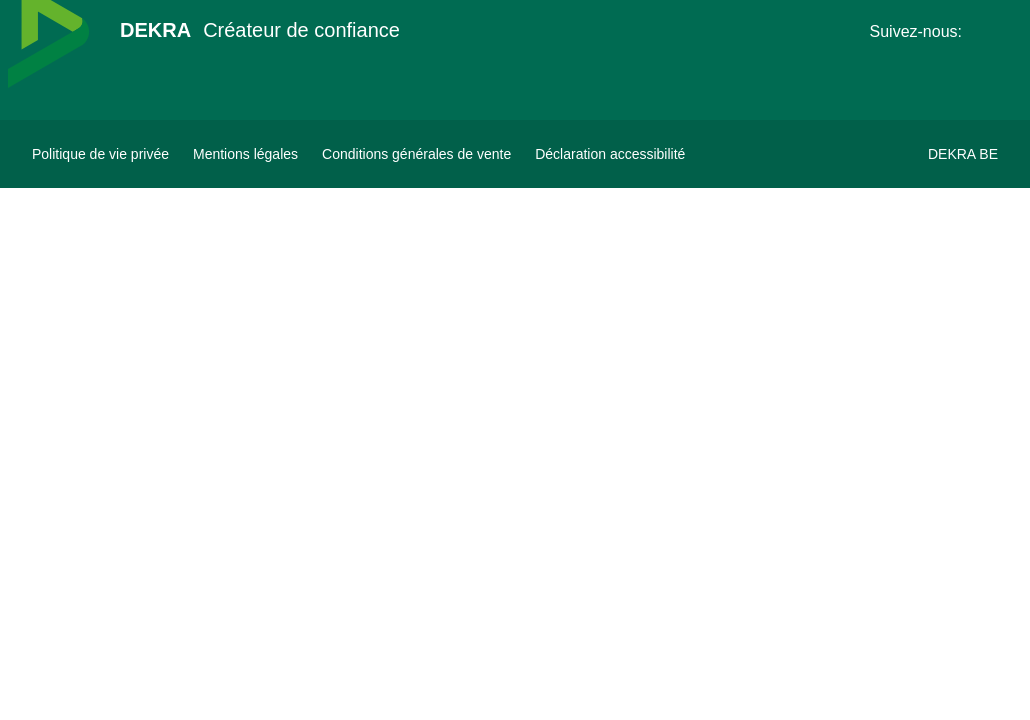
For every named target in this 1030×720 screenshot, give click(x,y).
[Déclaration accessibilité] (610, 154)
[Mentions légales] (245, 154)
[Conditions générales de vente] (416, 154)
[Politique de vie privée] (100, 154)
